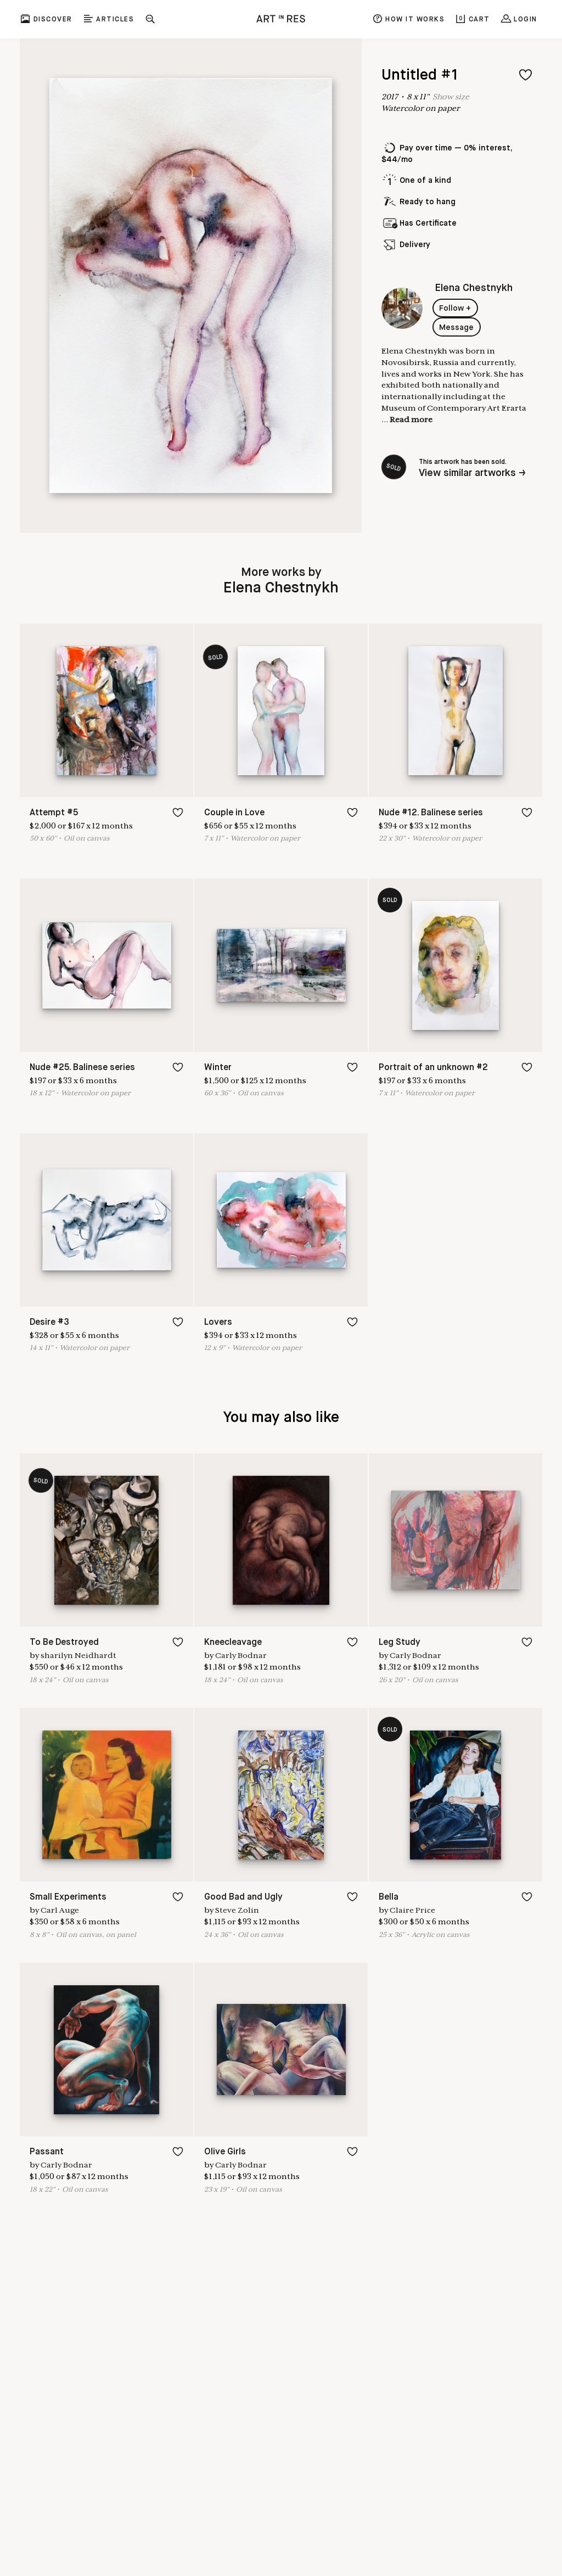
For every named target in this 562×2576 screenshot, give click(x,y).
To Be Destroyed (64, 1642)
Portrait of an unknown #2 (433, 1067)
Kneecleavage (233, 1642)
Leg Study (399, 1642)
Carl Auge (60, 1910)
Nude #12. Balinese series (431, 812)
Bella (388, 1897)
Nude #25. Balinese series (82, 1067)
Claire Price (412, 1910)
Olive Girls (225, 2152)
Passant (47, 2152)
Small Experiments (68, 1897)
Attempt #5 (54, 812)
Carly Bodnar (241, 1655)
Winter (218, 1067)
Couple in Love (234, 812)
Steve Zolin (237, 1910)
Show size (450, 96)
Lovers (218, 1322)
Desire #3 (49, 1322)
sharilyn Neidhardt (78, 1655)
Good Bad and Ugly (243, 1897)
